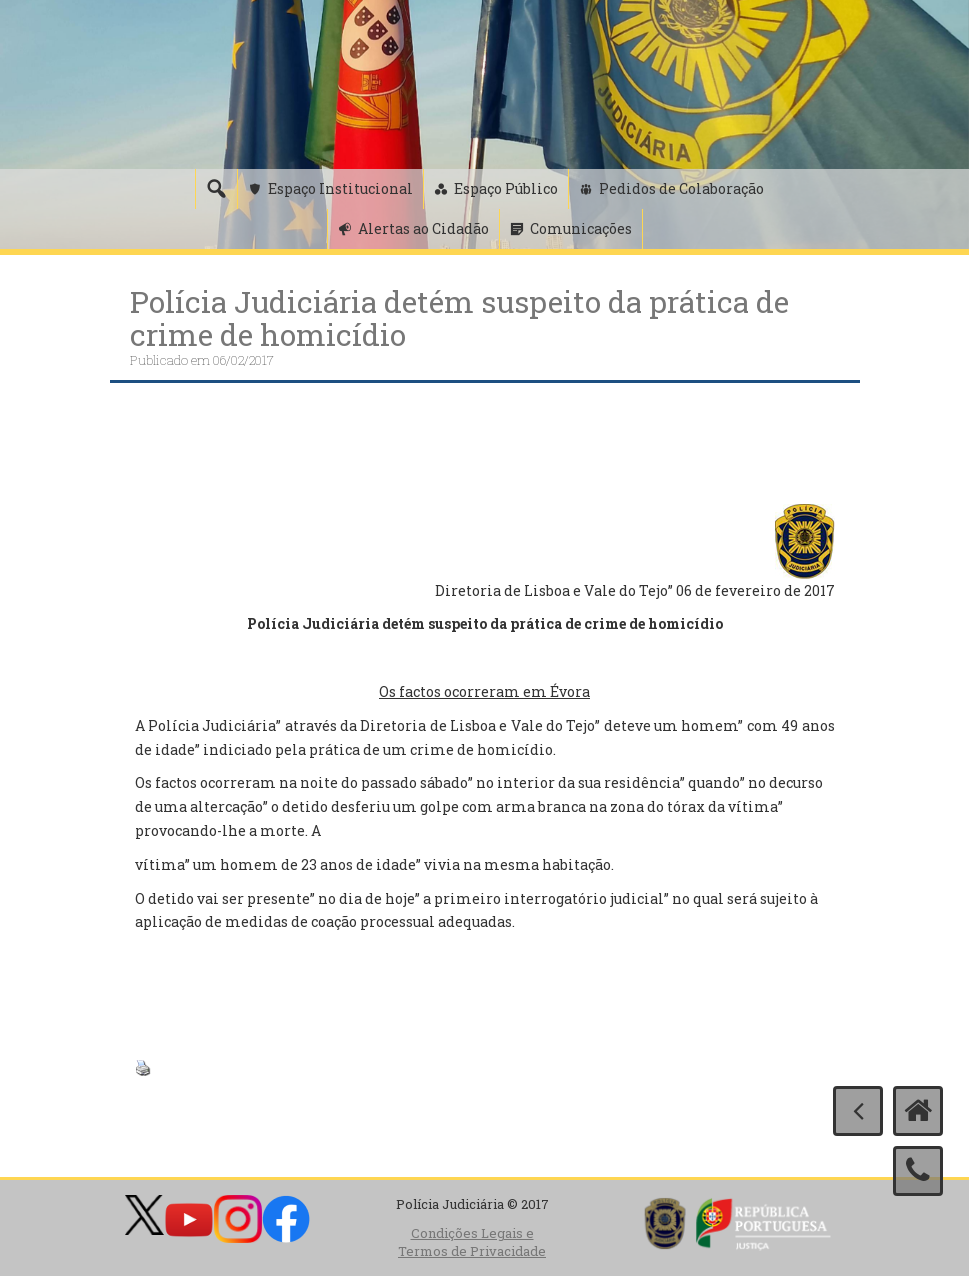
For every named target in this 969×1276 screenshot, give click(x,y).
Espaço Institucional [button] (340, 188)
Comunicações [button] (581, 228)
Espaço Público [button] (506, 188)
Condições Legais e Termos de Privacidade (472, 1242)
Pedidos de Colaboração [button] (681, 188)
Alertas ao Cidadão (423, 228)
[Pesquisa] (216, 189)
